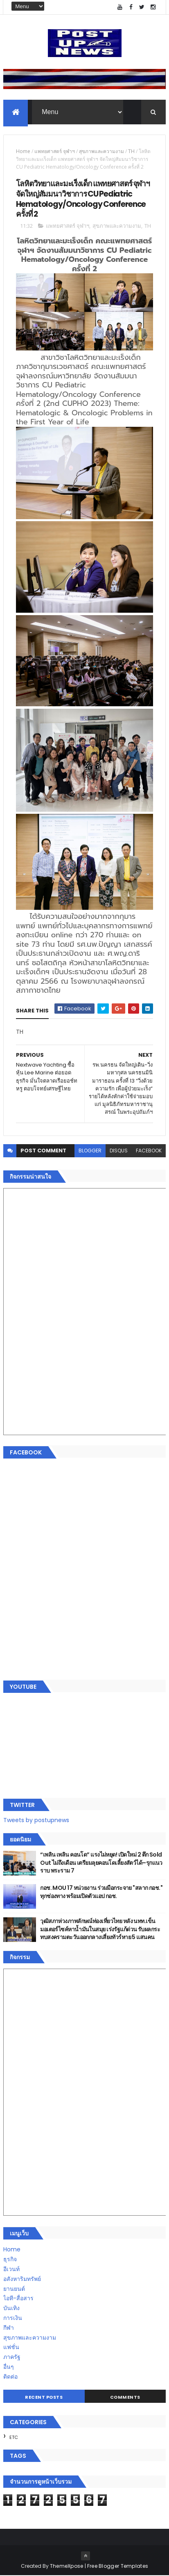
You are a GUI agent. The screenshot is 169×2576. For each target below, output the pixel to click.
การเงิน (12, 2318)
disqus (119, 1150)
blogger (90, 1150)
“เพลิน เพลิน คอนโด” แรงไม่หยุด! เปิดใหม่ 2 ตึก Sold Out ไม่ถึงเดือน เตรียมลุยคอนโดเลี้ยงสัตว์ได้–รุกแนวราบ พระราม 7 (101, 1863)
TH (131, 151)
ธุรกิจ (10, 2259)
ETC (13, 2437)
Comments (125, 2397)
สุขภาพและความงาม (101, 151)
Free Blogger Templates (118, 2566)
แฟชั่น (11, 2347)
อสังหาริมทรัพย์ (22, 2279)
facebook (149, 1150)
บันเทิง (11, 2308)
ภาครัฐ (11, 2357)
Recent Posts (44, 2397)
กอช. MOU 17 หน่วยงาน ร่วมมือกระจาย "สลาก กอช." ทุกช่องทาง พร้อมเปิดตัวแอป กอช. (101, 1892)
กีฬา (8, 2328)
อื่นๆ (8, 2367)
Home (23, 151)
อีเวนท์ (11, 2269)
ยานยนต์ (14, 2289)
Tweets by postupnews (36, 1820)
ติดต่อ (10, 2377)
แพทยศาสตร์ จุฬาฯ (54, 151)
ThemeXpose (66, 2566)
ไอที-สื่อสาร (18, 2298)
